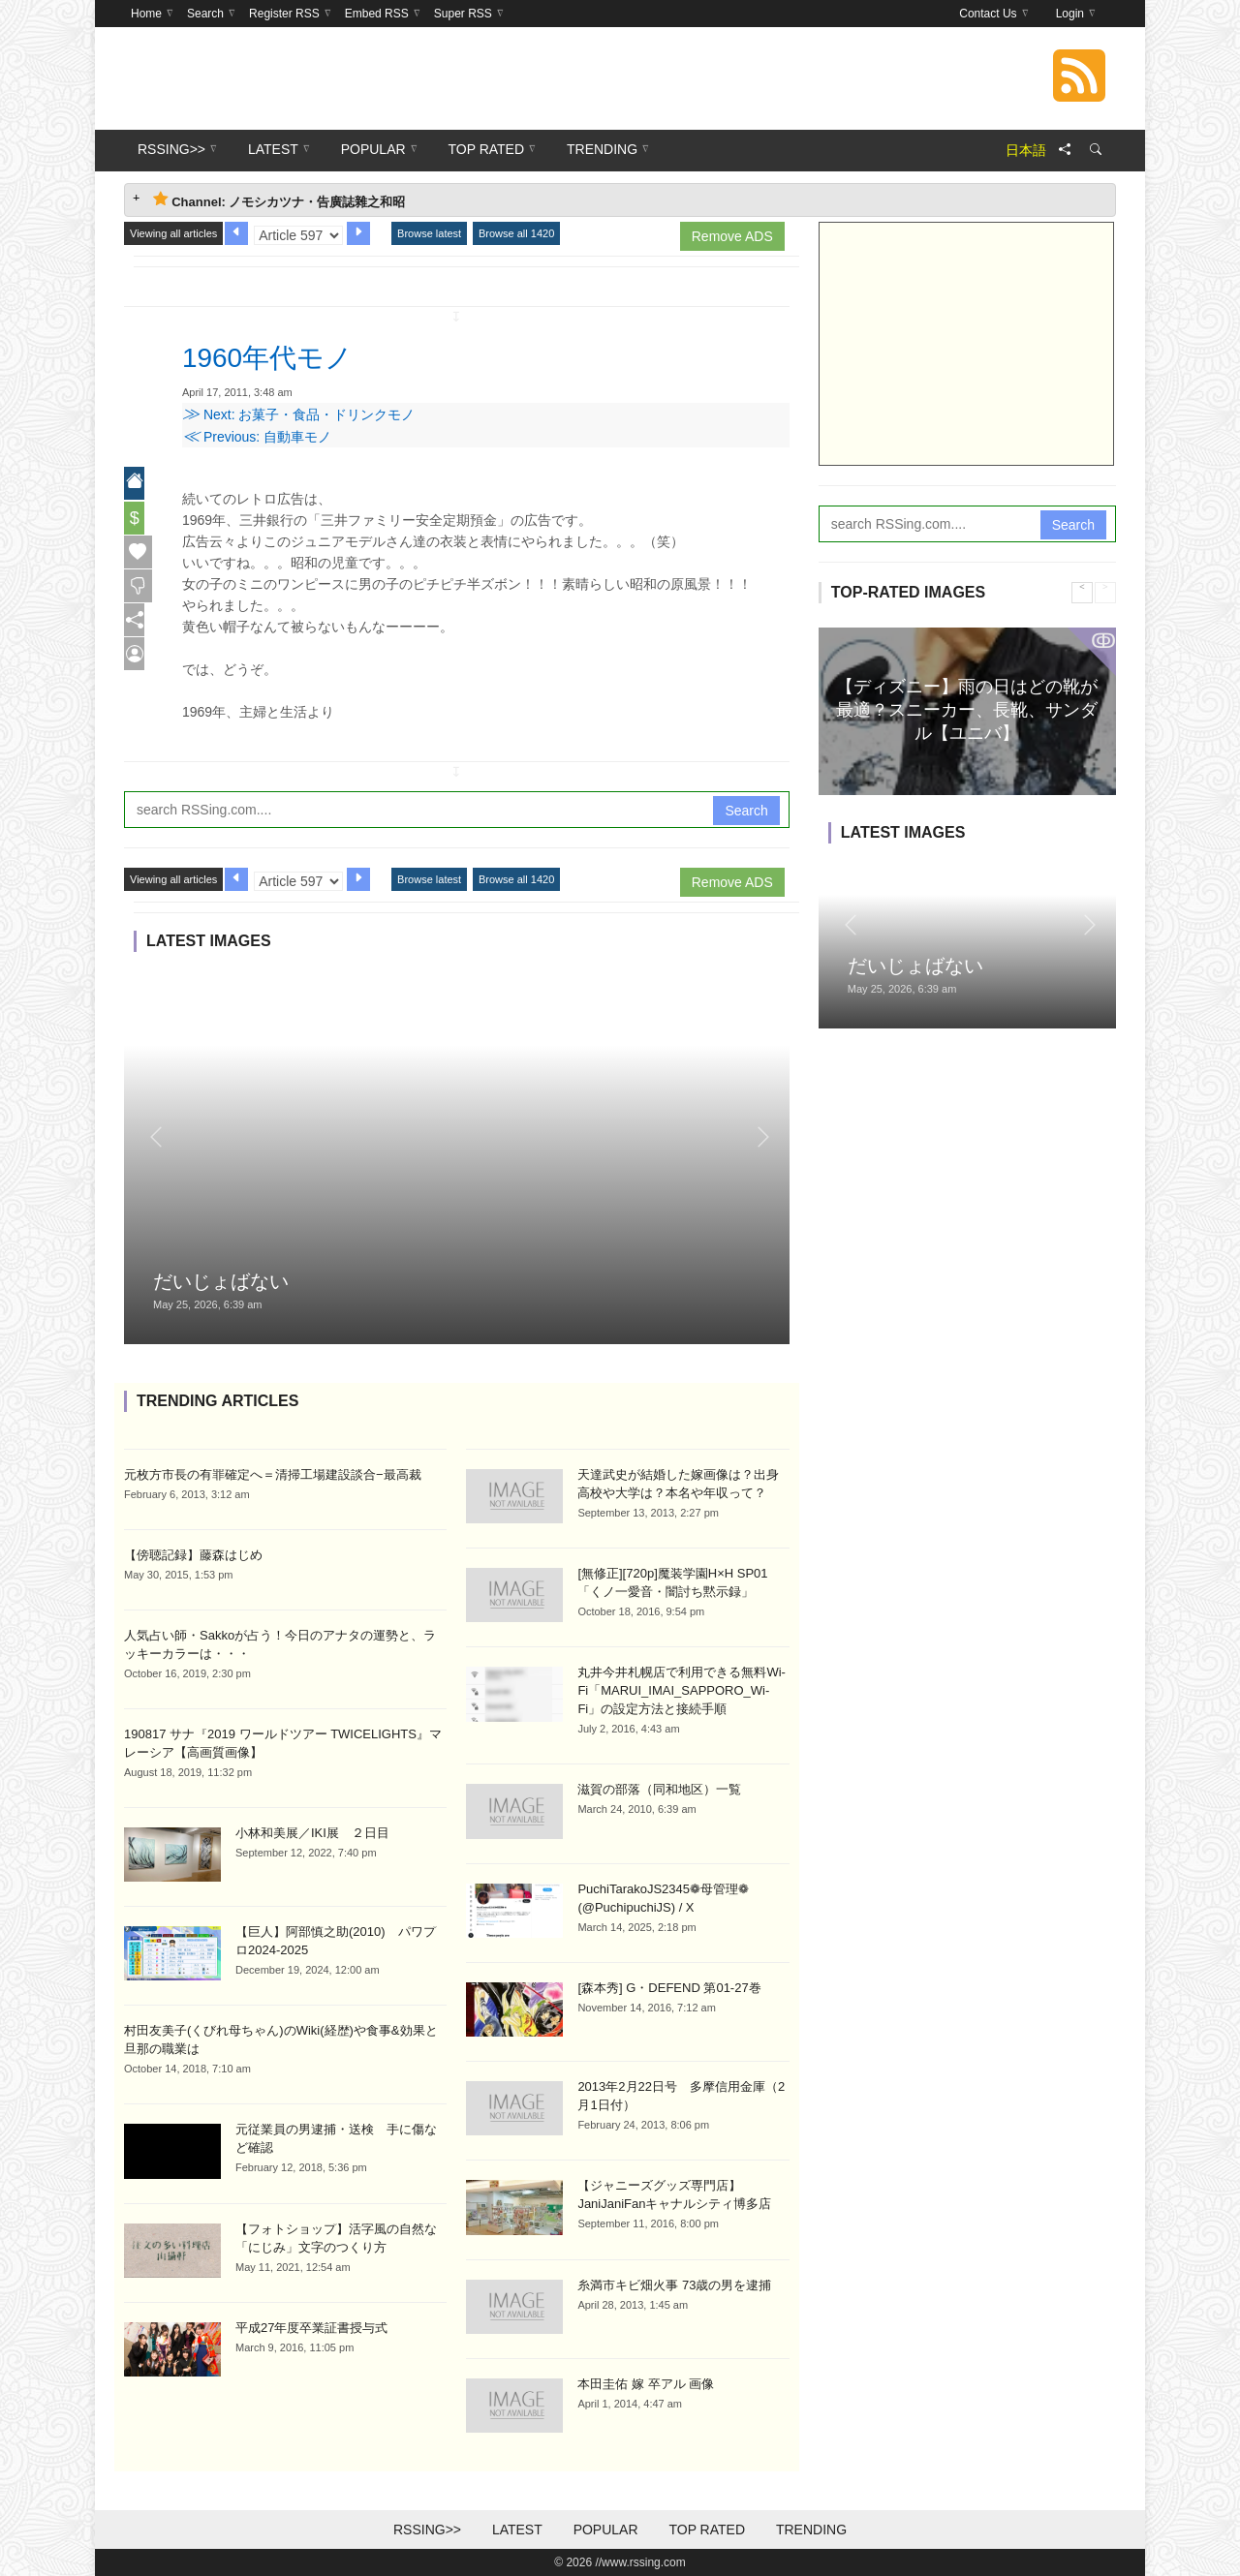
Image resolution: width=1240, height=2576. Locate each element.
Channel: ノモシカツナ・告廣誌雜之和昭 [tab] (279, 200)
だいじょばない (221, 1281)
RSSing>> (427, 2529)
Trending (811, 2529)
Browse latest (429, 233)
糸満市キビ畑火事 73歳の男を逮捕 (674, 2285)
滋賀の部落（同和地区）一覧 (659, 1789)
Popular (606, 2529)
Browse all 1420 (516, 233)
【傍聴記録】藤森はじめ (193, 1555)
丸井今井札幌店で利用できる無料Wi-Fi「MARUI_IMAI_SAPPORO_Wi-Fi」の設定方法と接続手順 (681, 1690)
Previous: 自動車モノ (256, 437)
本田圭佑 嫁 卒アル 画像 (645, 2384)
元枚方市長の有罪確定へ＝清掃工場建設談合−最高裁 (272, 1474)
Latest (517, 2529)
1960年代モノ (279, 356)
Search (746, 810)
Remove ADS (732, 236)
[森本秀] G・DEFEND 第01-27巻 (668, 1987)
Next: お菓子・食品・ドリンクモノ (298, 414)
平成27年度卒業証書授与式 (311, 2327)
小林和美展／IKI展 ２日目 (312, 1832)
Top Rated (706, 2529)
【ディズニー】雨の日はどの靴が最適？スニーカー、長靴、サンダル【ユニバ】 (967, 709)
